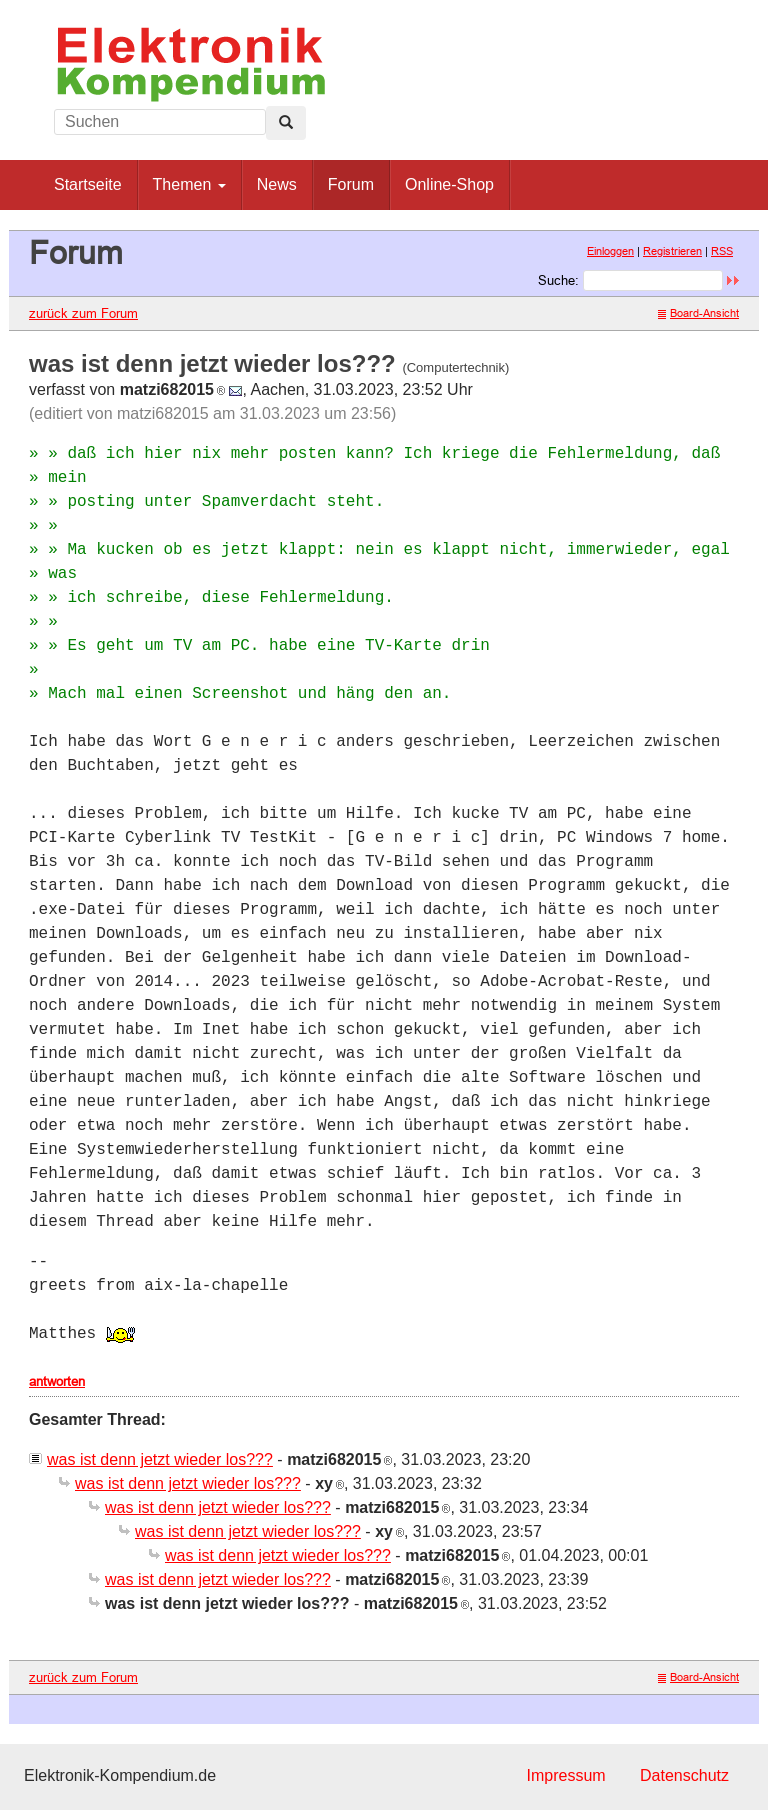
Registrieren (672, 251)
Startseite (88, 184)
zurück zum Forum (83, 313)
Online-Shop (449, 184)
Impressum (565, 1775)
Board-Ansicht (698, 313)
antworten (57, 1381)
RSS (722, 251)
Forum (351, 184)
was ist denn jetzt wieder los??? (160, 1459)
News (277, 184)
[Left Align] (286, 123)
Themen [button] (189, 184)
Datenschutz (684, 1775)
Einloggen (610, 251)
